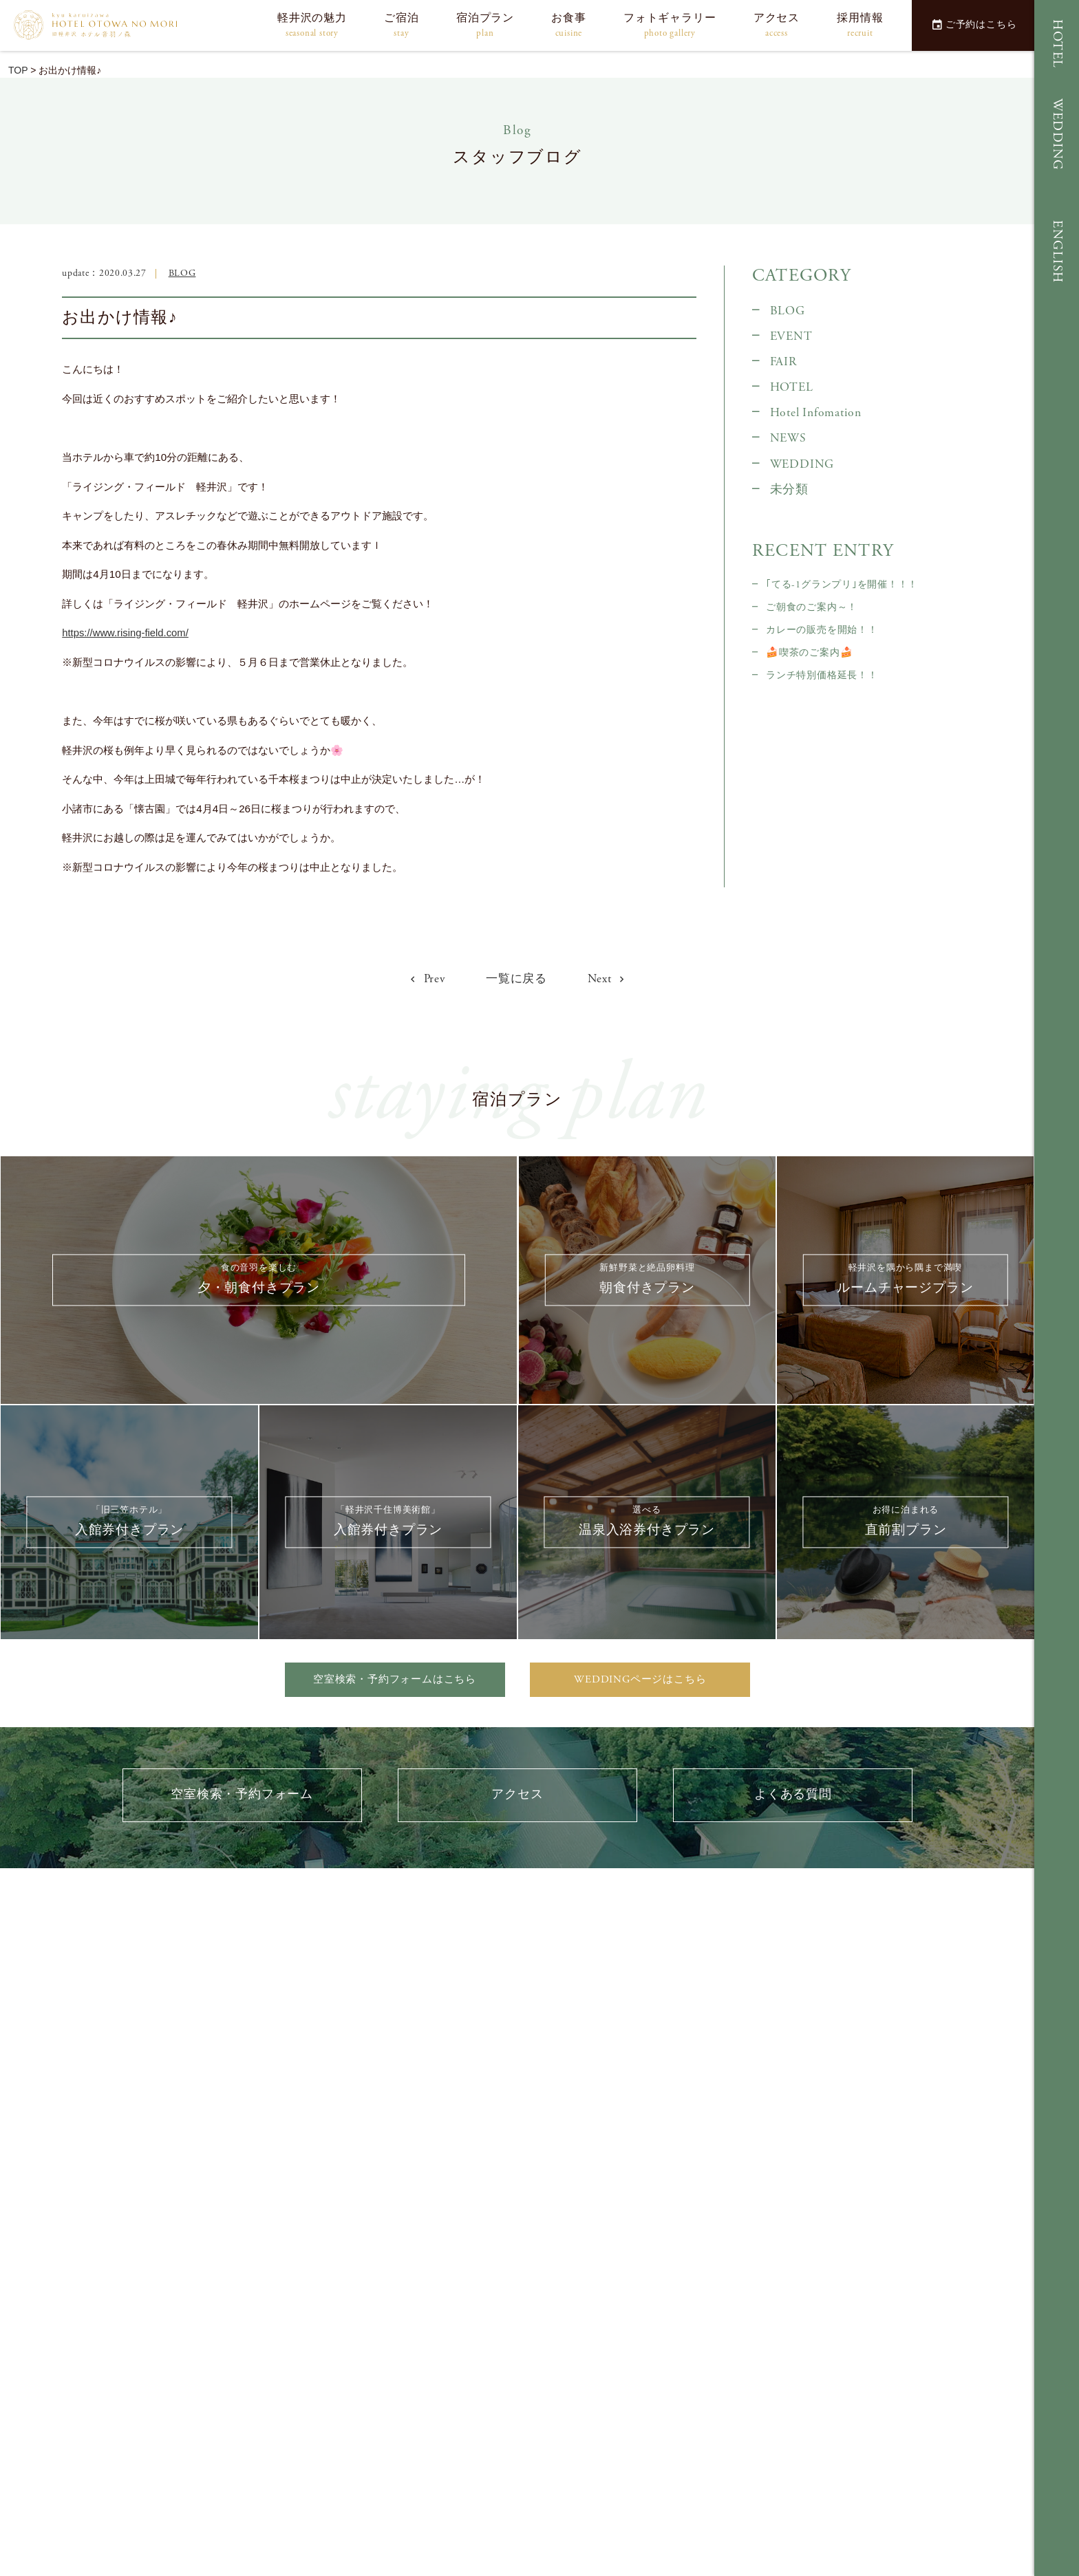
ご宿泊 (401, 26)
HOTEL (1057, 44)
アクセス (777, 26)
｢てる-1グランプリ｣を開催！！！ (842, 584)
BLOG (182, 273)
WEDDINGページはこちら (640, 1680)
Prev (425, 978)
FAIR (783, 361)
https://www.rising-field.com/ (126, 632)
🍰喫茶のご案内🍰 (809, 653)
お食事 (568, 26)
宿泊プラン (485, 26)
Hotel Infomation (816, 412)
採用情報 (860, 26)
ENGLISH (1057, 251)
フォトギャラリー (669, 26)
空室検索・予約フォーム (242, 1799)
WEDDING (1057, 134)
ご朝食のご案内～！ (811, 607)
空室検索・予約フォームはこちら (395, 1680)
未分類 (789, 489)
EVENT (791, 336)
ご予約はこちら (974, 25)
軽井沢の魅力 (312, 26)
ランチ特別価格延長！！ (822, 675)
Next (609, 978)
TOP (18, 70)
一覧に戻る (516, 978)
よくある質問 (793, 1799)
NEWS (788, 438)
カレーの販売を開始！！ (822, 630)
